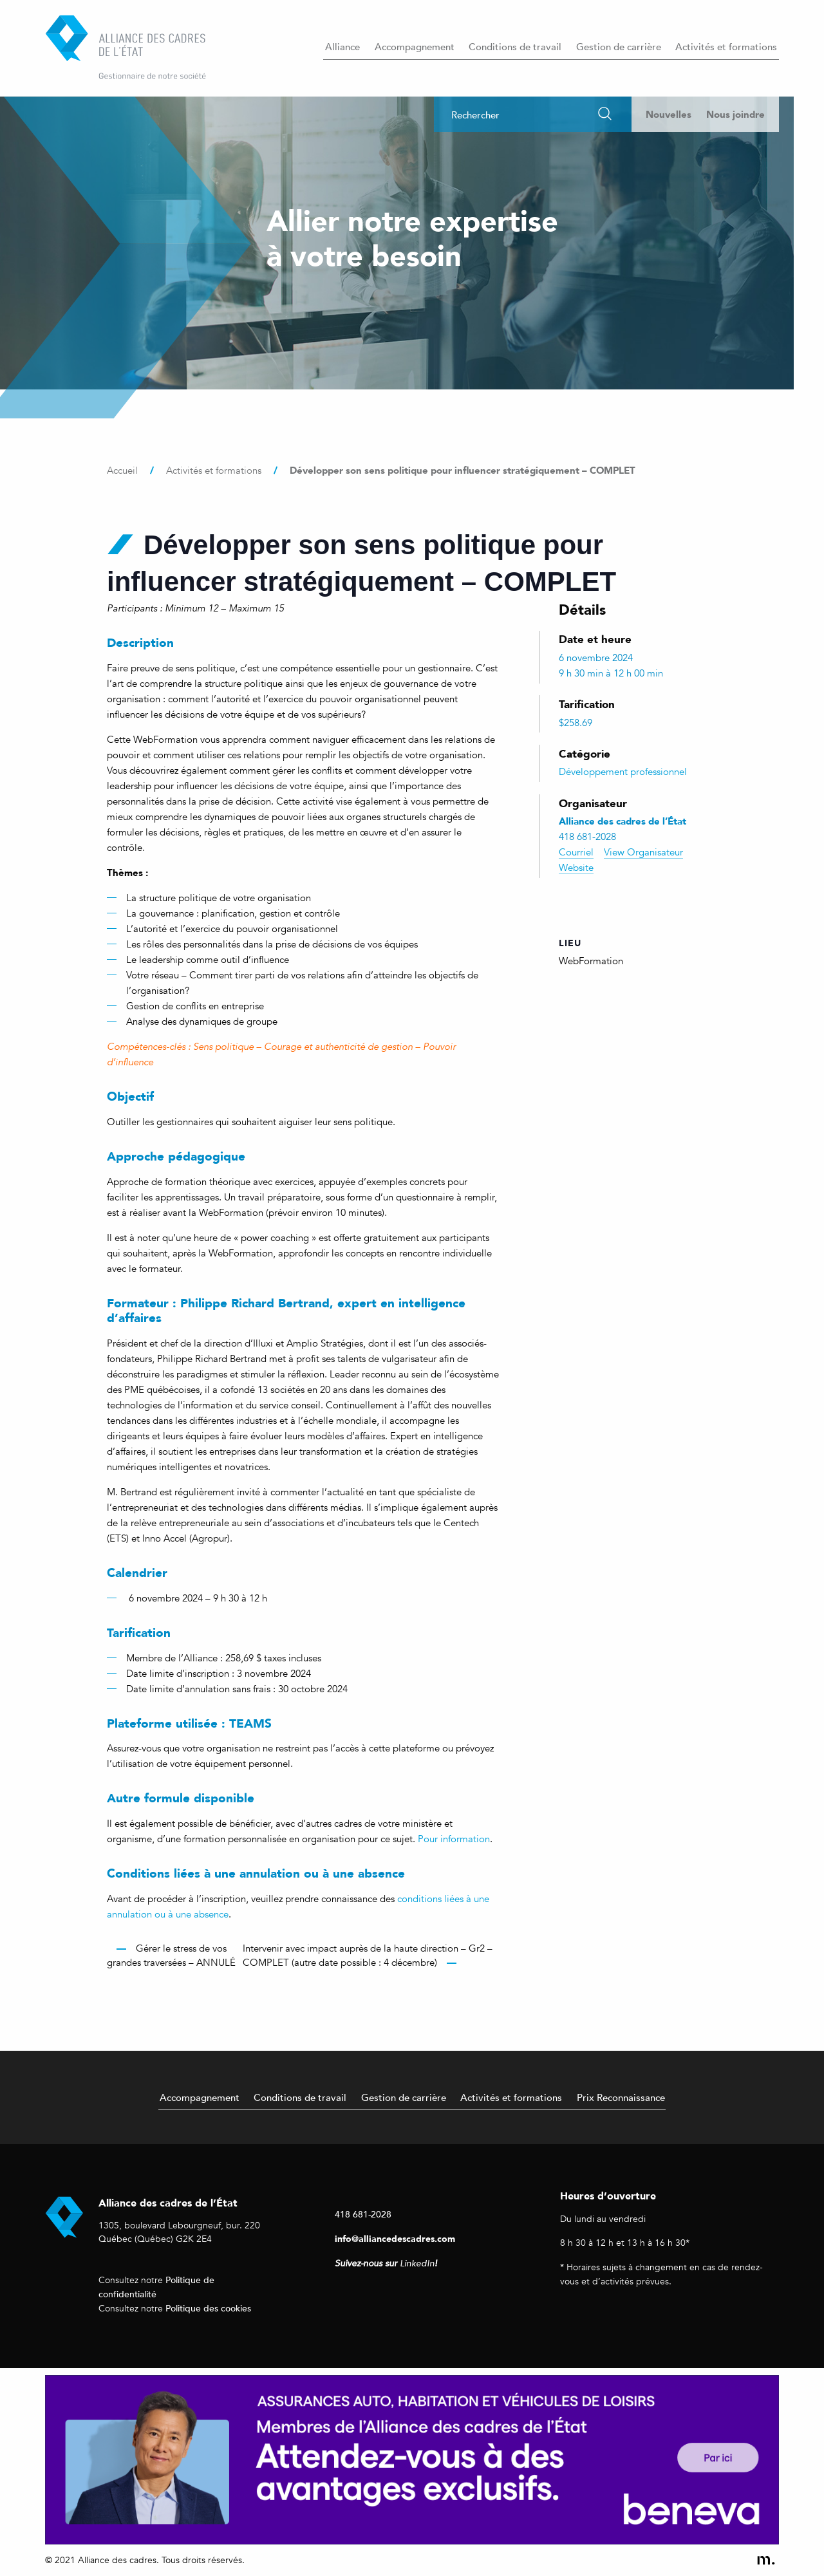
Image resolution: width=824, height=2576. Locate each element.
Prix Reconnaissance (621, 2097)
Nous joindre (735, 114)
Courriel (576, 852)
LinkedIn (417, 2263)
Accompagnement (414, 46)
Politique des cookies (208, 2308)
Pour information (454, 1839)
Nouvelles (668, 114)
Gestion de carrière (618, 46)
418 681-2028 (363, 2214)
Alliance (342, 46)
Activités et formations (726, 46)
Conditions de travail (515, 46)
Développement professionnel (623, 772)
